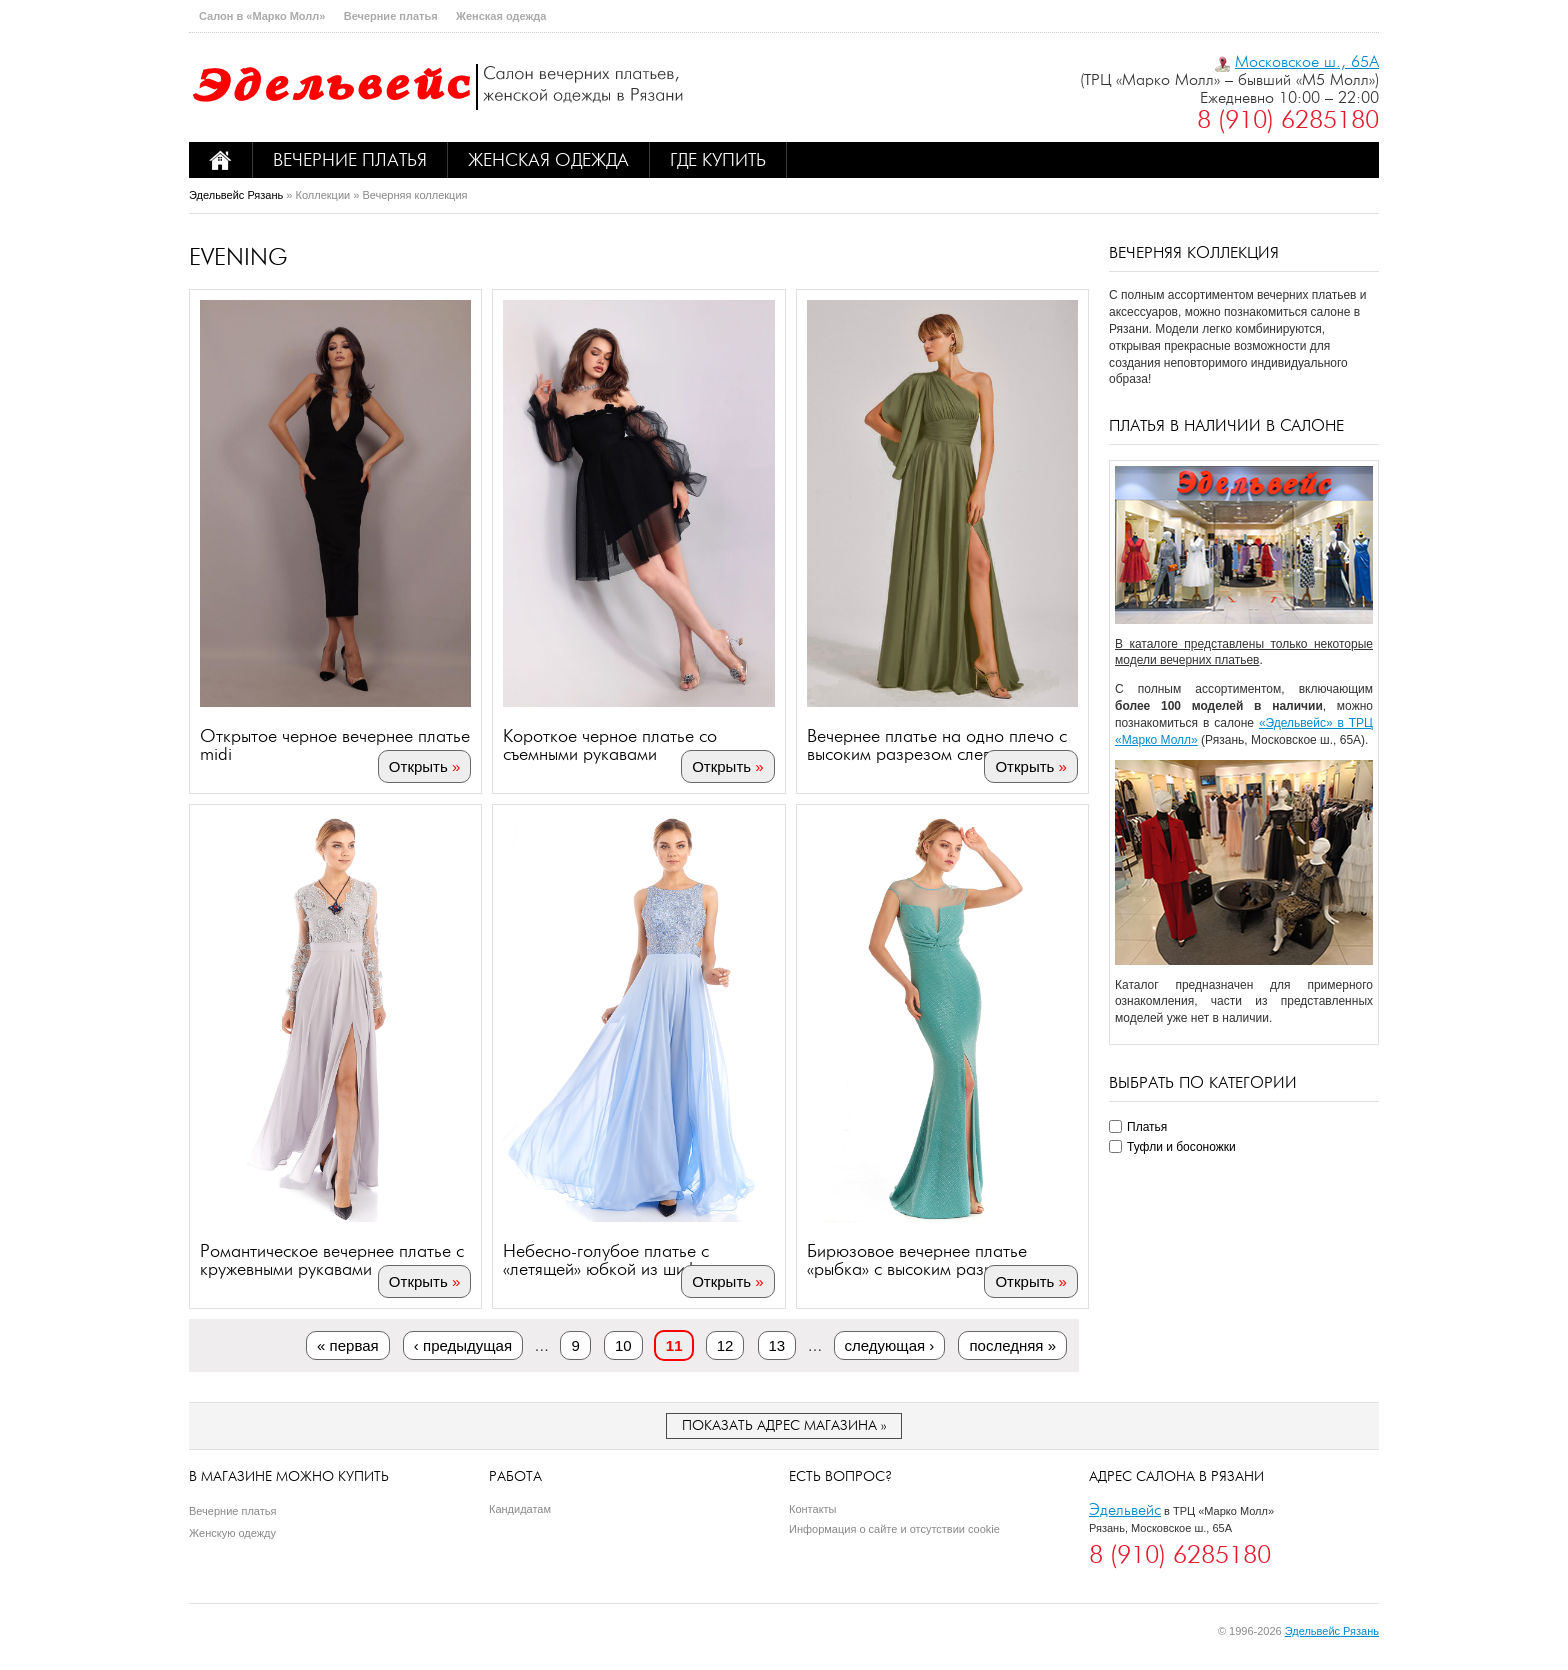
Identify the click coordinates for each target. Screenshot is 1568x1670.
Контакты (813, 1509)
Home (221, 160)
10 (623, 1345)
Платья (1147, 1127)
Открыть (418, 766)
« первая (348, 1345)
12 (725, 1345)
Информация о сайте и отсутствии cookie (894, 1529)
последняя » (1012, 1345)
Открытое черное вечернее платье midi (335, 745)
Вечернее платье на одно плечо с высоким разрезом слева (937, 745)
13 (777, 1345)
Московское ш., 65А (1307, 61)
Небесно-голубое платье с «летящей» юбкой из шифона (614, 1260)
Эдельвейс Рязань (236, 195)
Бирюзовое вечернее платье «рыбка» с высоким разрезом (919, 1260)
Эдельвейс (1125, 1509)
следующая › (890, 1345)
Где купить (718, 160)
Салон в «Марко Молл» (262, 16)
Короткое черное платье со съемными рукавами (610, 745)
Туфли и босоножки (1181, 1147)
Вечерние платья (391, 16)
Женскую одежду (232, 1533)
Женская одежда (501, 16)
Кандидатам (520, 1509)
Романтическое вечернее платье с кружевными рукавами (332, 1260)
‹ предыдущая (463, 1345)
